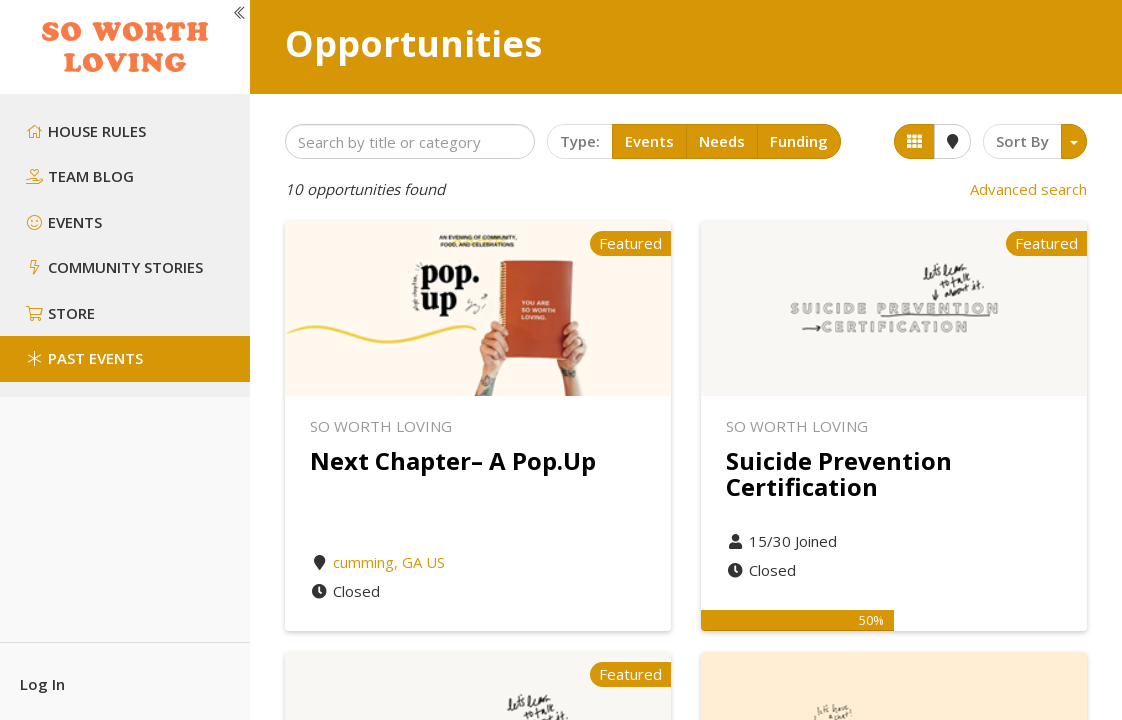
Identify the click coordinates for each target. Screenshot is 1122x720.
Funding (799, 141)
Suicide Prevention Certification (839, 473)
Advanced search (1028, 189)
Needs (722, 141)
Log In (42, 684)
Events (649, 141)
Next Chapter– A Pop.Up (453, 460)
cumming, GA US (389, 562)
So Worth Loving (381, 426)
